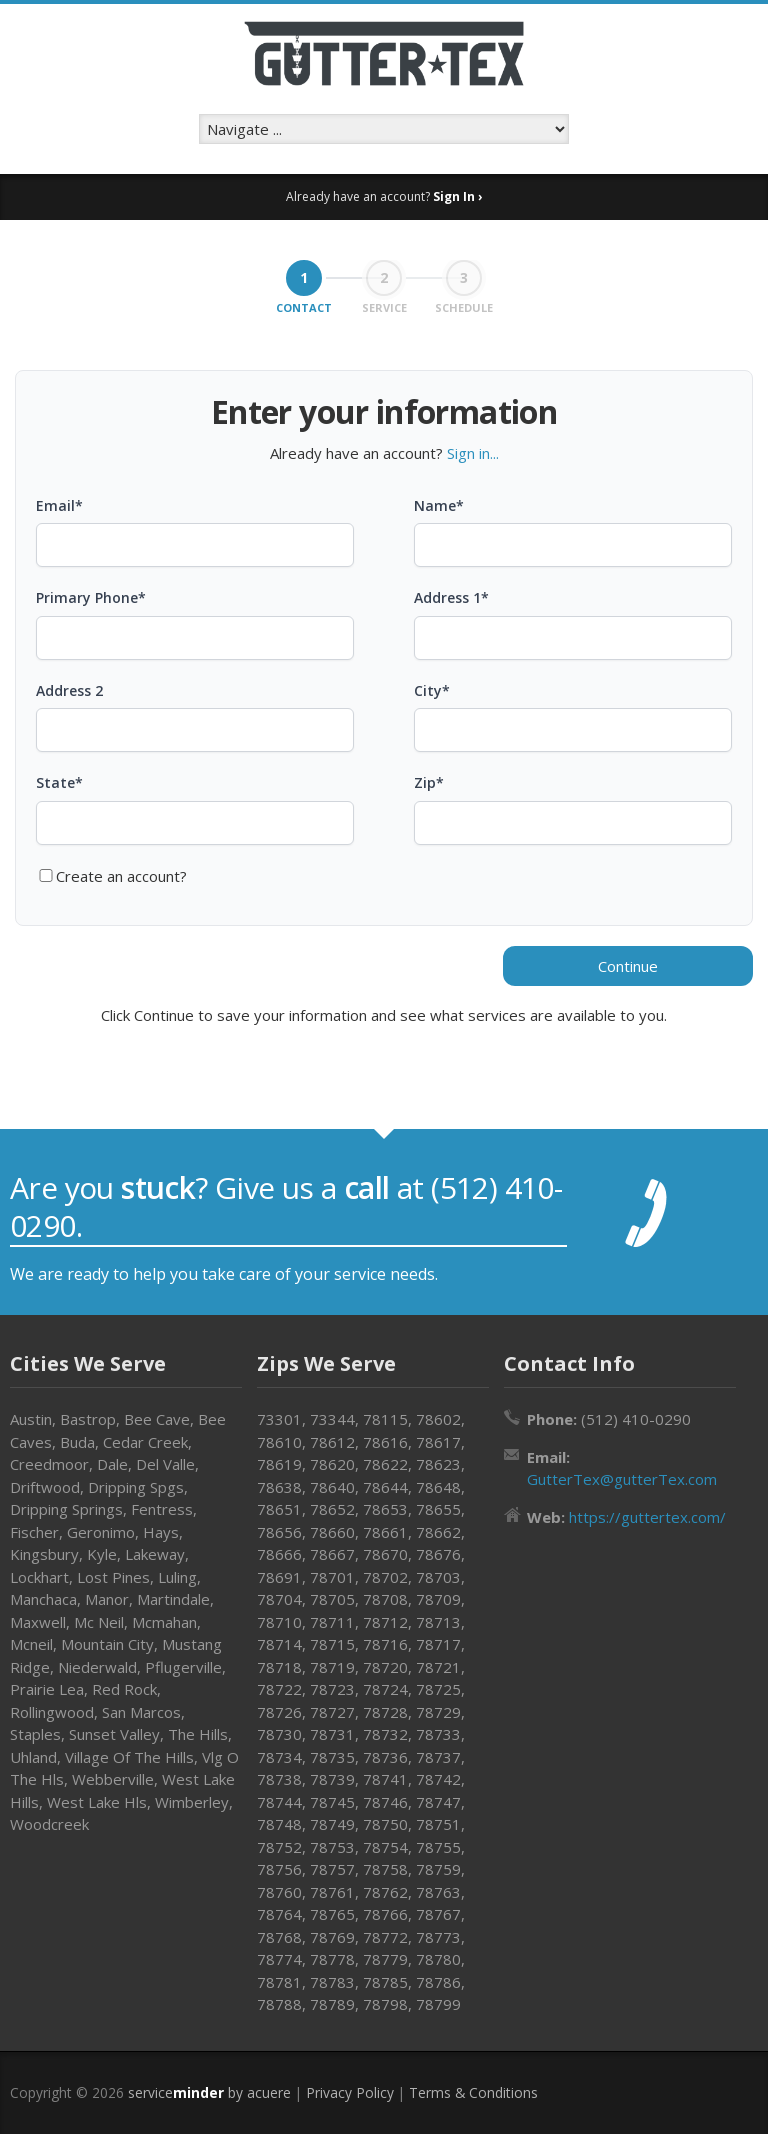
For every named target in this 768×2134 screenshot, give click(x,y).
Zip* (429, 782)
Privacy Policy (350, 2092)
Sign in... (473, 453)
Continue (628, 966)
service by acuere (209, 2092)
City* (432, 690)
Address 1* (451, 597)
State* (59, 782)
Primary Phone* (91, 597)
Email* (59, 505)
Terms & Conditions (473, 2092)
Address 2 (69, 690)
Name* (439, 505)
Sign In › (457, 196)
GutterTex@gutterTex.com (622, 1479)
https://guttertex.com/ (647, 1517)
